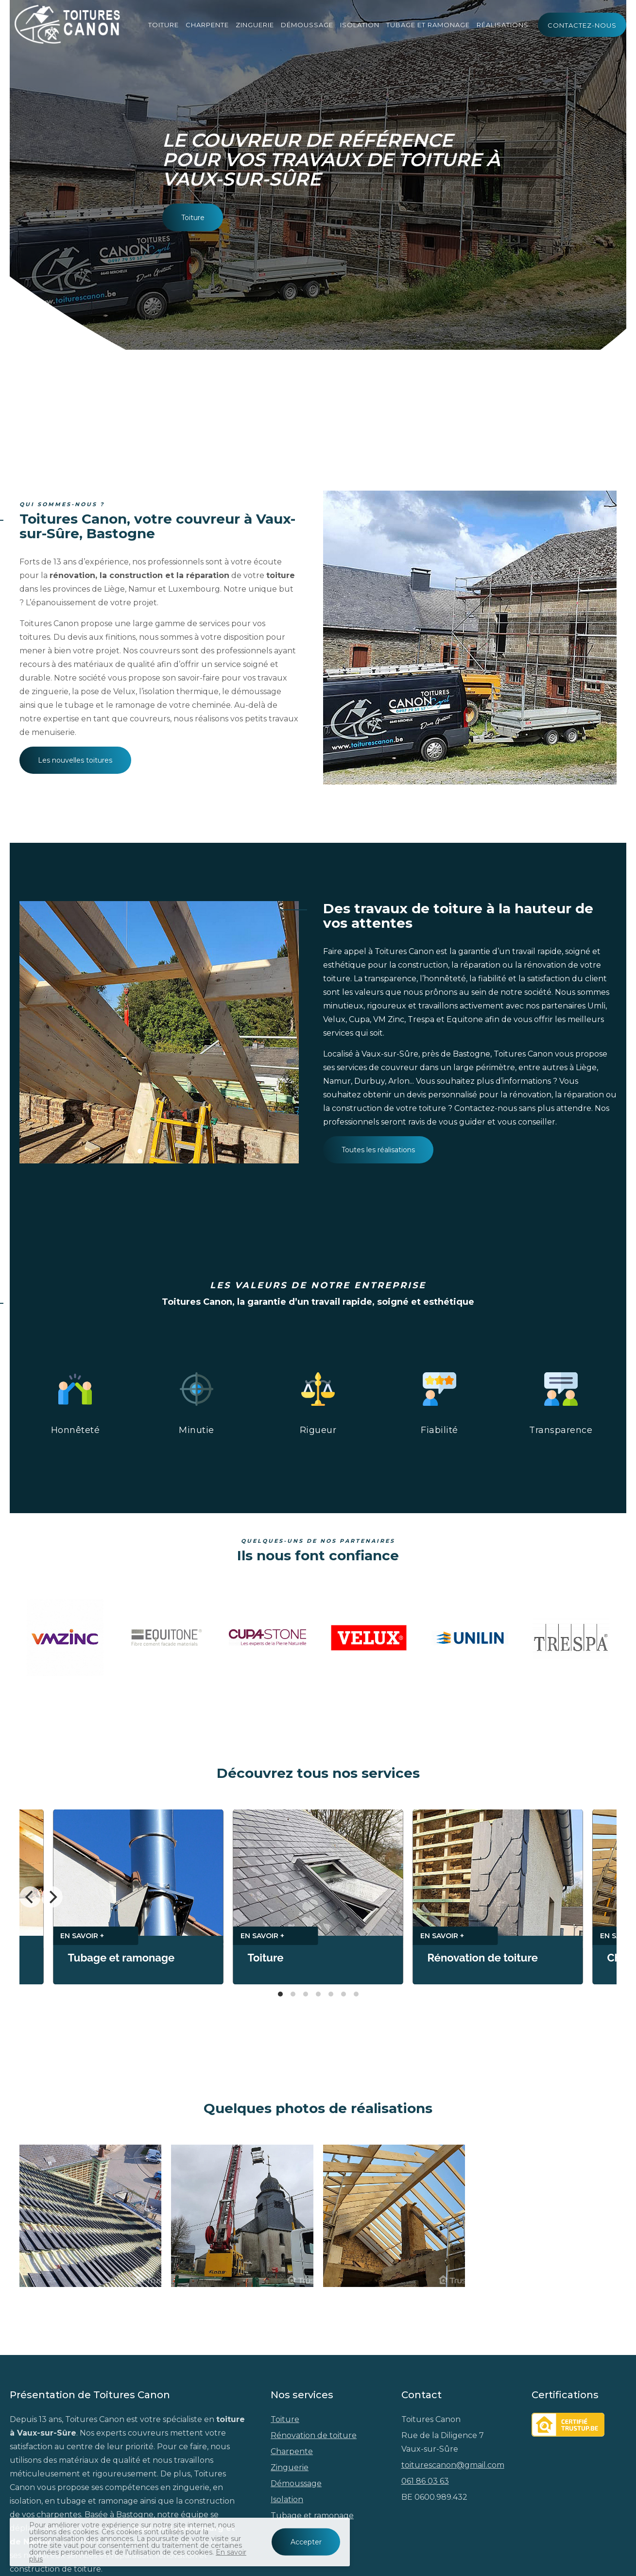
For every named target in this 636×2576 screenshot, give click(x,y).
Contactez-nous (582, 24)
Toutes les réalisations (378, 1149)
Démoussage (307, 24)
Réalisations (503, 24)
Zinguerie (255, 24)
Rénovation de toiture (314, 2435)
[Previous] (30, 1897)
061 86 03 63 (425, 2481)
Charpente (207, 24)
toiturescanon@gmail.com (452, 2465)
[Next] (52, 1897)
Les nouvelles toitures (75, 760)
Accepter (306, 2542)
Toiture (163, 24)
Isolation (359, 24)
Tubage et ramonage (428, 24)
